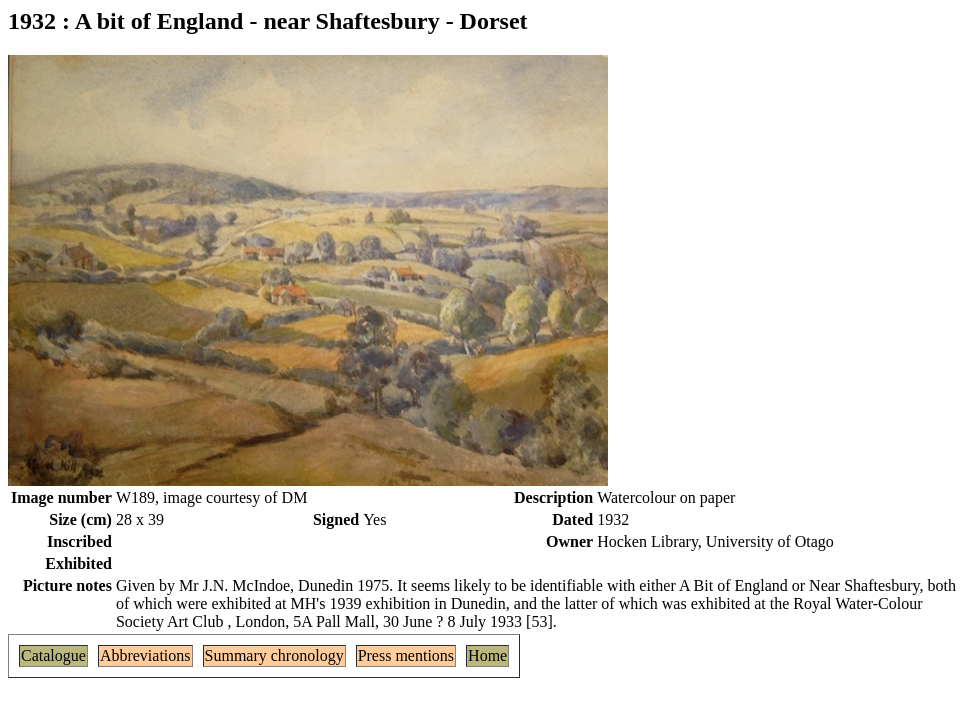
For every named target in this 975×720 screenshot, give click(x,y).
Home (487, 655)
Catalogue (53, 655)
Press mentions (406, 655)
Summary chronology (274, 655)
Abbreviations (145, 655)
